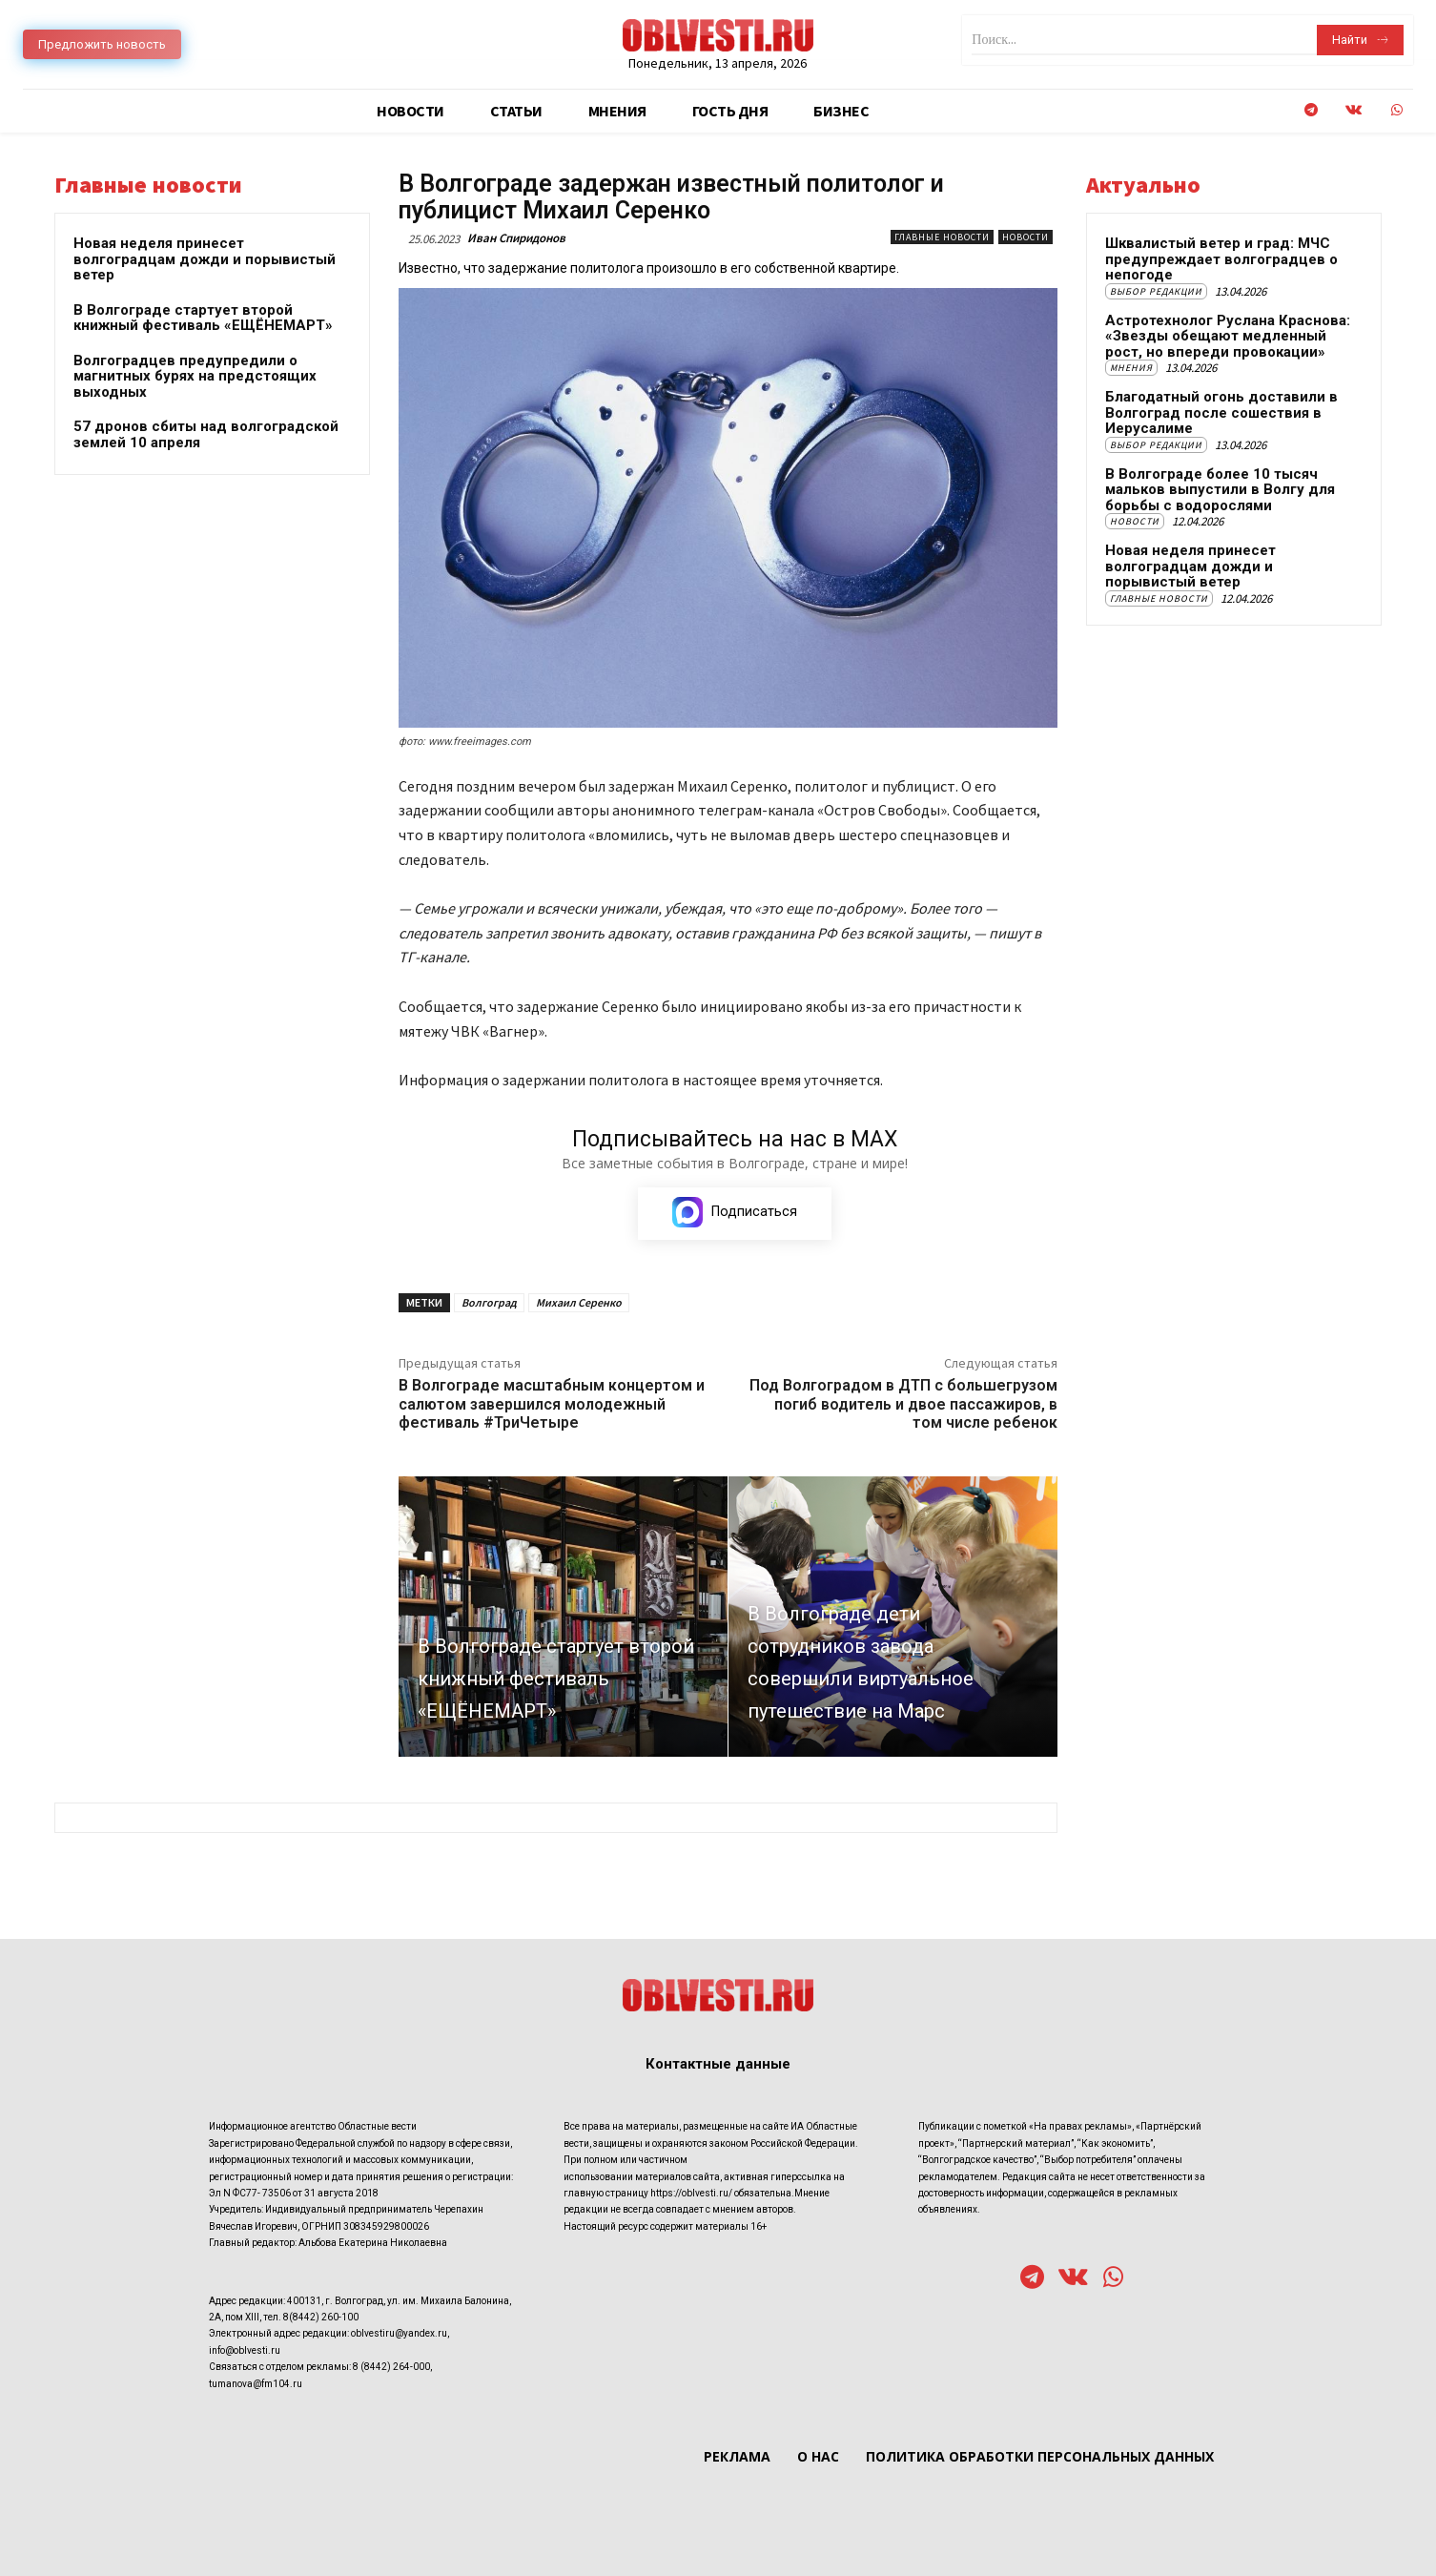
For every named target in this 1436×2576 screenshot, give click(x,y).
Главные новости (942, 237)
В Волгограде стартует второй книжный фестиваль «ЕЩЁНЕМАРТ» (203, 318)
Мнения (1131, 367)
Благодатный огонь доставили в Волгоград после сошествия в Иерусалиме (1221, 412)
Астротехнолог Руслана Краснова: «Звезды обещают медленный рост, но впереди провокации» (1227, 336)
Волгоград (489, 1302)
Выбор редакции (1156, 291)
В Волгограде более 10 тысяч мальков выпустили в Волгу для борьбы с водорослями (1220, 489)
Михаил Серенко (579, 1302)
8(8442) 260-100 (321, 2317)
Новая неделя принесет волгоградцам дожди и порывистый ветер (204, 259)
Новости (1025, 237)
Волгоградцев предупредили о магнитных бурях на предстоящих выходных (195, 376)
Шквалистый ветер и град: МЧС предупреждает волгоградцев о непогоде (1221, 259)
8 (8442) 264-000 (391, 2366)
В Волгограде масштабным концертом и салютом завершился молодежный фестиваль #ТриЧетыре (552, 1403)
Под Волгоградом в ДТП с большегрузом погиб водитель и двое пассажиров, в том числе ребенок (903, 1403)
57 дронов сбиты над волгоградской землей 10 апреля (205, 434)
